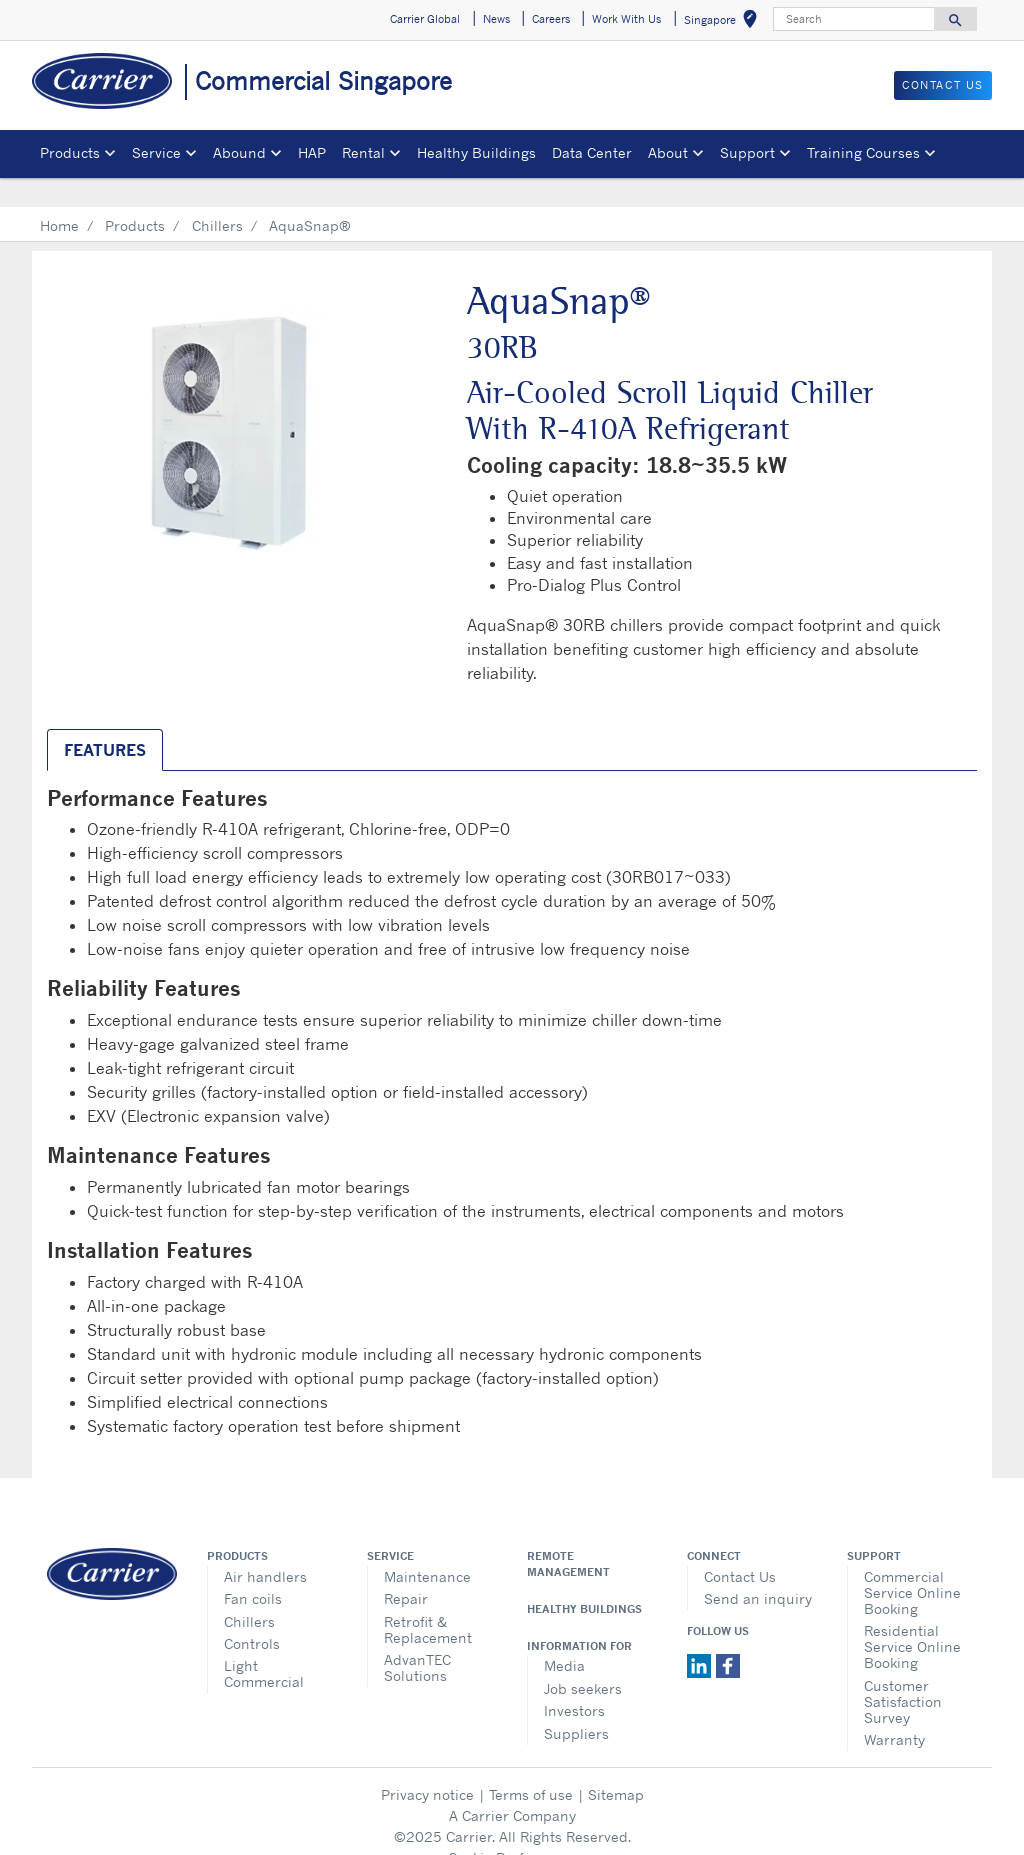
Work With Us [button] (626, 19)
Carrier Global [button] (425, 19)
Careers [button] (551, 19)
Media (564, 1636)
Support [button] (747, 152)
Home (59, 196)
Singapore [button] (724, 22)
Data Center (592, 152)
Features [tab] (105, 721)
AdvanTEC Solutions (417, 1638)
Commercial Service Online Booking (912, 1563)
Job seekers (583, 1659)
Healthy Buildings (476, 152)
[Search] (854, 19)
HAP (312, 152)
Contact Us (740, 1547)
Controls (252, 1614)
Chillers (217, 196)
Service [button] (156, 152)
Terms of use (531, 1765)
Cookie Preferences (512, 1828)
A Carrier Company (512, 1786)
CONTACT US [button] (943, 85)
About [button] (668, 152)
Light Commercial (264, 1644)
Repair (406, 1569)
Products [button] (70, 152)
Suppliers (576, 1704)
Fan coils (253, 1569)
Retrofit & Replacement (428, 1600)
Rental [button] (363, 152)
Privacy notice (427, 1765)
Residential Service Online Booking (912, 1617)
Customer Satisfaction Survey (903, 1672)
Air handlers (265, 1547)
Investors (574, 1681)
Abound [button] (239, 152)
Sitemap (616, 1765)
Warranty (894, 1710)
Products (135, 196)
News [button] (496, 19)
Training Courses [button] (863, 152)
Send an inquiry (758, 1569)
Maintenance (427, 1547)
